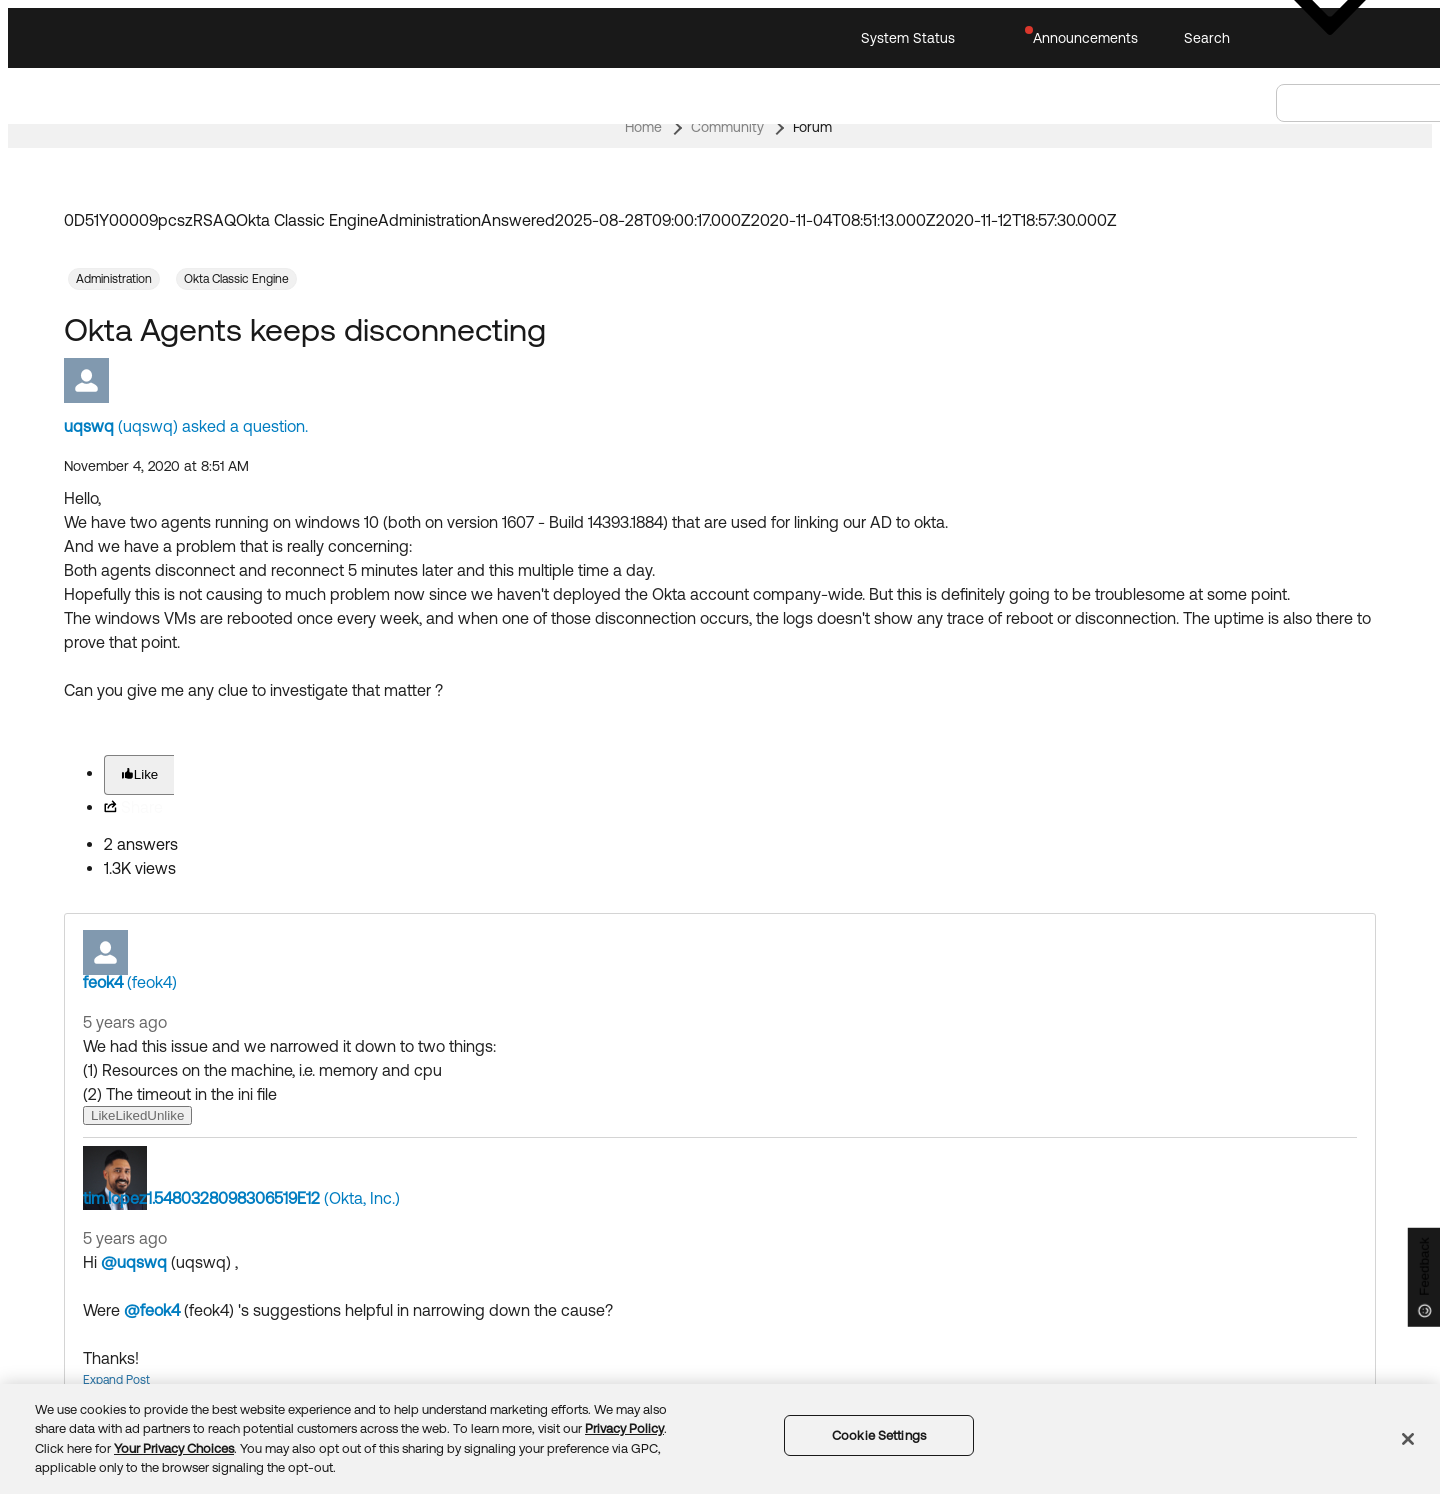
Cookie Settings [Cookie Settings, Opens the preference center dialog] (879, 1435)
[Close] (1408, 1439)
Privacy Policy (624, 1428)
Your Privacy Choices (174, 1448)
